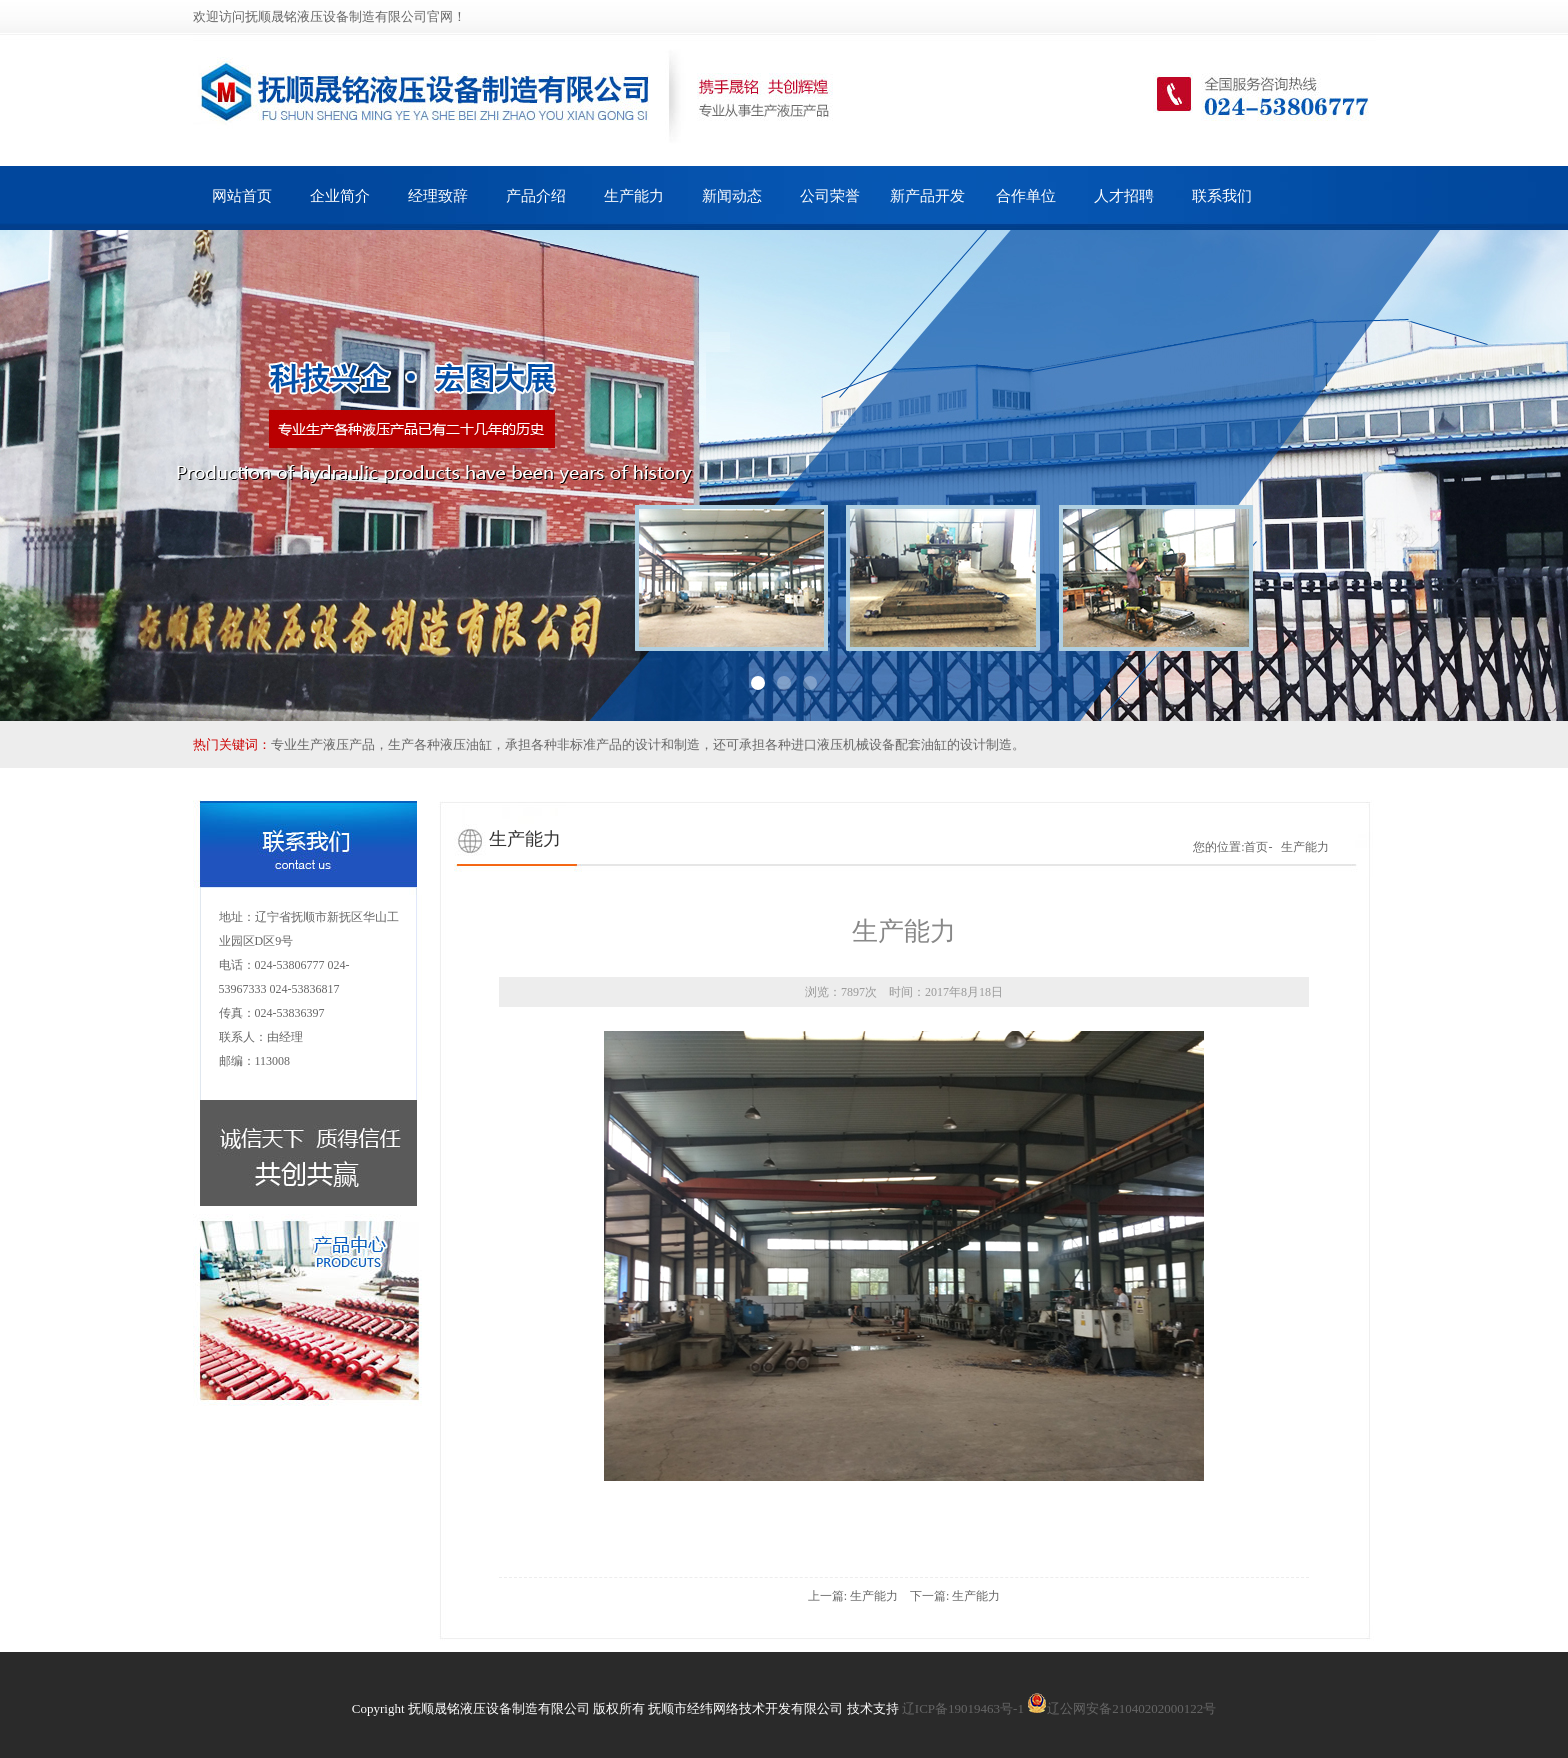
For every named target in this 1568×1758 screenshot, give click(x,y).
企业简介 (340, 196)
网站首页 (242, 196)
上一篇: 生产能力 (853, 1596)
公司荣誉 (830, 196)
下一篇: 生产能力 (955, 1596)
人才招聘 (1124, 196)
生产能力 (634, 196)
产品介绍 (536, 196)
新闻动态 (732, 196)
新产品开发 (927, 196)
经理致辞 (438, 196)
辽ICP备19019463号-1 (963, 1708)
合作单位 (1026, 196)
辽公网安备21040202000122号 (1121, 1708)
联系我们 (1222, 196)
